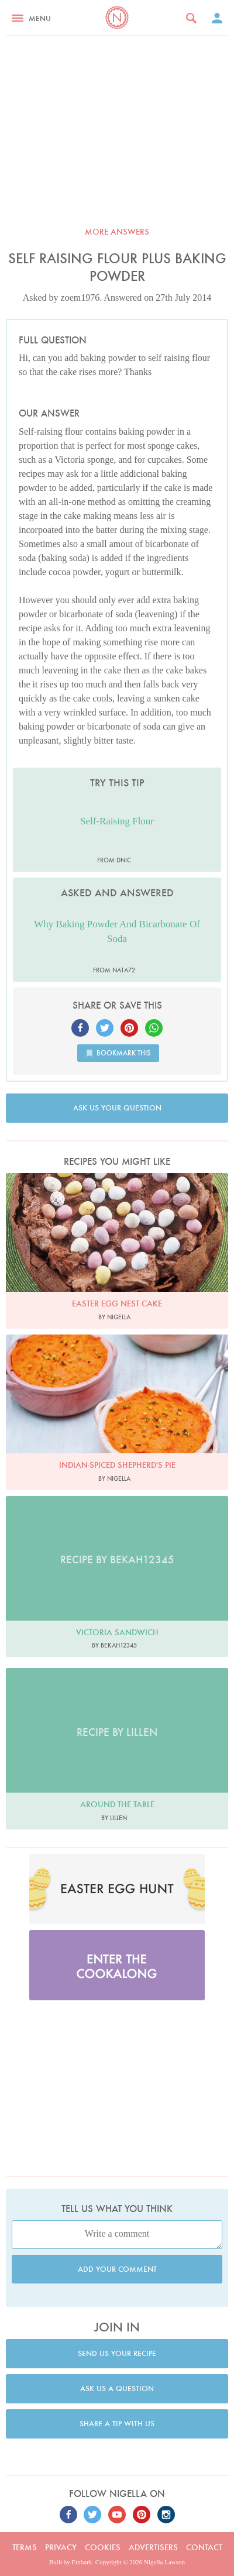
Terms (24, 2547)
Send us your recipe (117, 2353)
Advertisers (153, 2547)
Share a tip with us (117, 2424)
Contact (204, 2547)
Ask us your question (117, 1108)
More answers (117, 231)
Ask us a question (117, 2388)
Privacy (61, 2547)
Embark (82, 2561)
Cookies (103, 2547)
